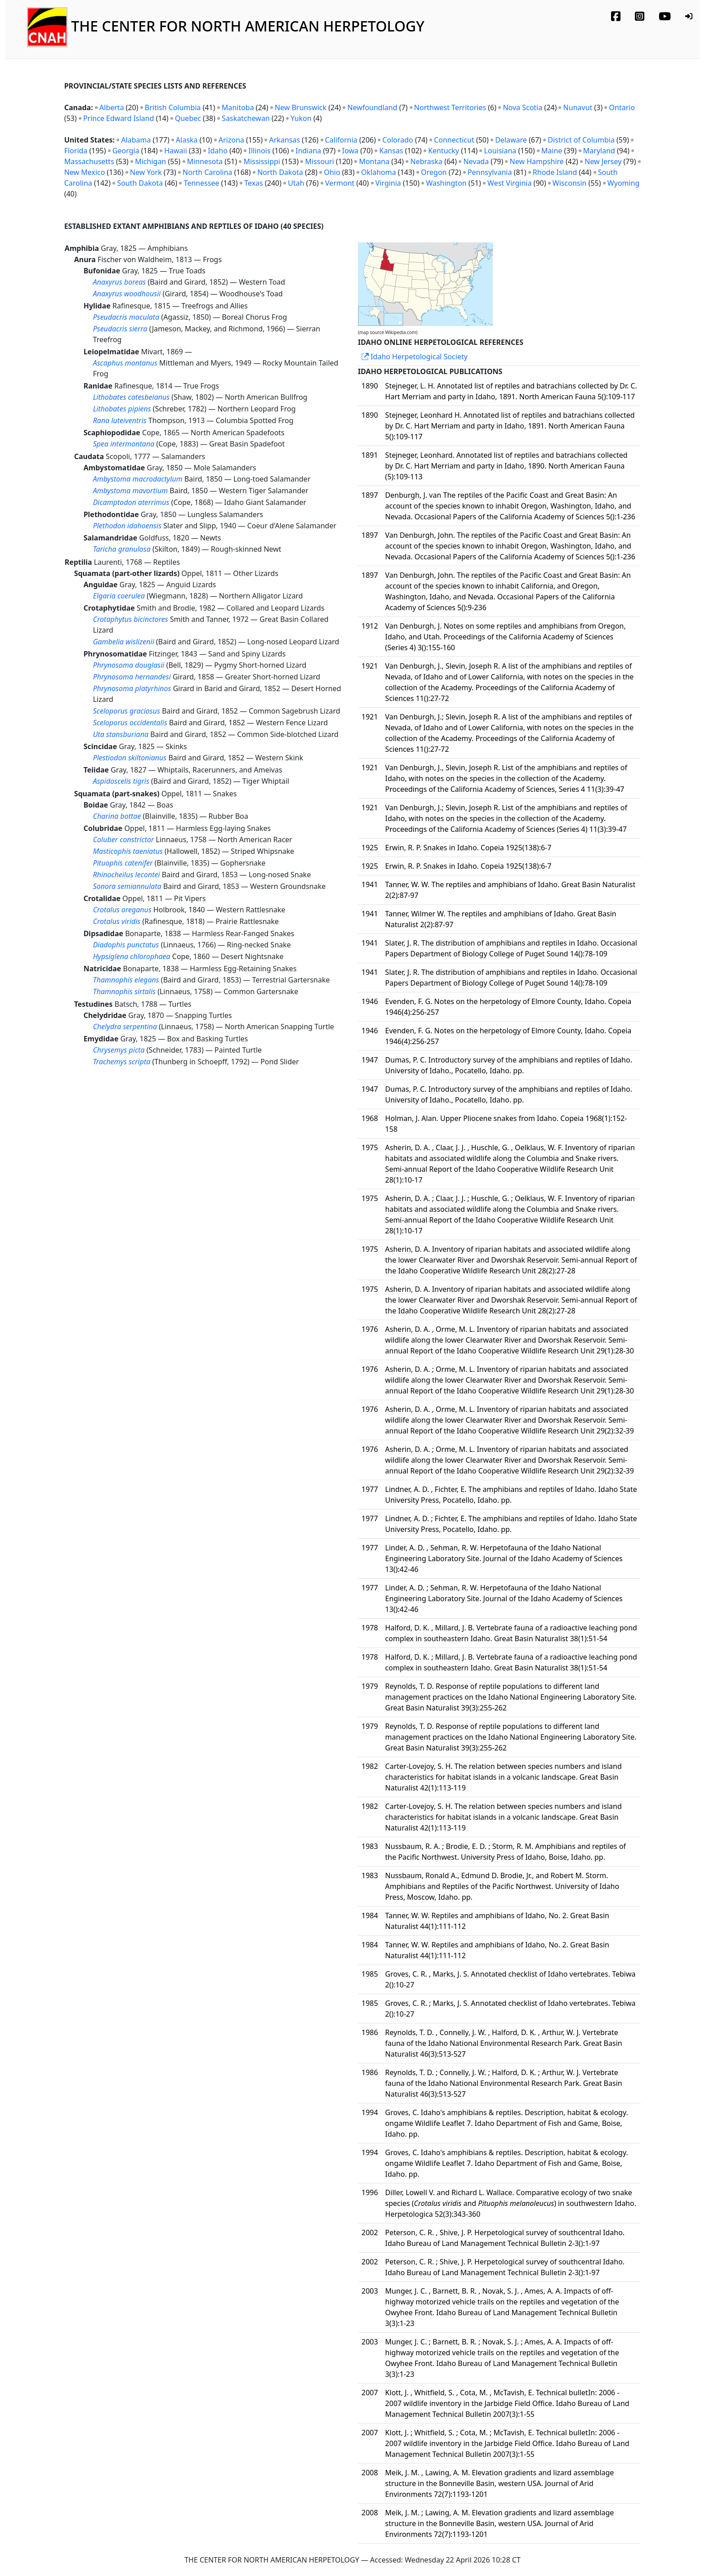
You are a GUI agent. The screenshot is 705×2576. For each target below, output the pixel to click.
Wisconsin (570, 183)
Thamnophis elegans (126, 980)
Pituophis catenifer (123, 863)
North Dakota (280, 172)
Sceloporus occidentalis (130, 723)
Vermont (339, 183)
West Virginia (509, 183)
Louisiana (500, 151)
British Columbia (173, 107)
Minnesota (205, 161)
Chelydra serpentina (125, 1026)
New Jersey (603, 161)
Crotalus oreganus (122, 910)
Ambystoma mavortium (130, 491)
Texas (253, 183)
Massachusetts (89, 161)
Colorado (397, 140)
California (341, 140)
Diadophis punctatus (126, 945)
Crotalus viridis (117, 921)
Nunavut (578, 107)
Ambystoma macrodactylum (138, 479)
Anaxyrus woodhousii (127, 294)
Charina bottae (117, 816)
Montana (374, 161)
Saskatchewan (245, 118)
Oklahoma (378, 172)
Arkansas (284, 140)
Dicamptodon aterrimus (131, 502)
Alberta (111, 107)
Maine (551, 151)
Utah (296, 183)
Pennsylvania (490, 172)
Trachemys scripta (122, 1062)
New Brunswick (300, 107)
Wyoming (623, 183)
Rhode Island (555, 172)
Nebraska (426, 161)
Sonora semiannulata (127, 886)
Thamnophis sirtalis (124, 991)
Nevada (476, 161)
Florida (76, 151)
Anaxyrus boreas (119, 282)
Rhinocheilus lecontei (126, 875)
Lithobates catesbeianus (131, 397)
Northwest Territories (450, 107)
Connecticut (454, 140)
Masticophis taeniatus (128, 851)
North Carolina (207, 172)
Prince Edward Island (118, 118)
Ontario (622, 107)
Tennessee (201, 183)
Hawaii (175, 151)
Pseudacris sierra (120, 329)
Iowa (350, 151)
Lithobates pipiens (122, 409)
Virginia (388, 183)
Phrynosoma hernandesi (132, 677)
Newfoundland (372, 107)
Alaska (187, 140)
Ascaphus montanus (125, 363)
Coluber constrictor (123, 839)
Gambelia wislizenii (123, 642)
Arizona (231, 140)
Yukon (301, 118)
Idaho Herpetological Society (414, 357)
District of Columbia (581, 140)
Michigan (150, 161)
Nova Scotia (522, 107)
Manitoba (238, 107)
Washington (446, 183)
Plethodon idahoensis (127, 526)
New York (146, 172)
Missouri (319, 161)
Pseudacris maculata (126, 317)
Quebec (188, 118)
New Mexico (84, 172)
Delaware (511, 140)
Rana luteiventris (120, 420)
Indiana (308, 151)
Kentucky (443, 151)
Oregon (433, 172)
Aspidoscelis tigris (121, 781)
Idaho (218, 151)
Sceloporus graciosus (126, 711)
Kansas (391, 151)
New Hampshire (537, 161)
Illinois (259, 151)
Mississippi (262, 161)
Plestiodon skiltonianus (130, 758)
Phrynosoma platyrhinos (132, 688)
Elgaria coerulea (119, 596)
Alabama (136, 140)
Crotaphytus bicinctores (130, 619)
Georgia (125, 151)
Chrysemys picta (119, 1050)
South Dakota (140, 183)
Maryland (599, 151)
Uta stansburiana (120, 734)
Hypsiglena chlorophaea (131, 956)
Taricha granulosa (122, 549)
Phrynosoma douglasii (129, 665)
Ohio (332, 172)
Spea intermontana (124, 444)
